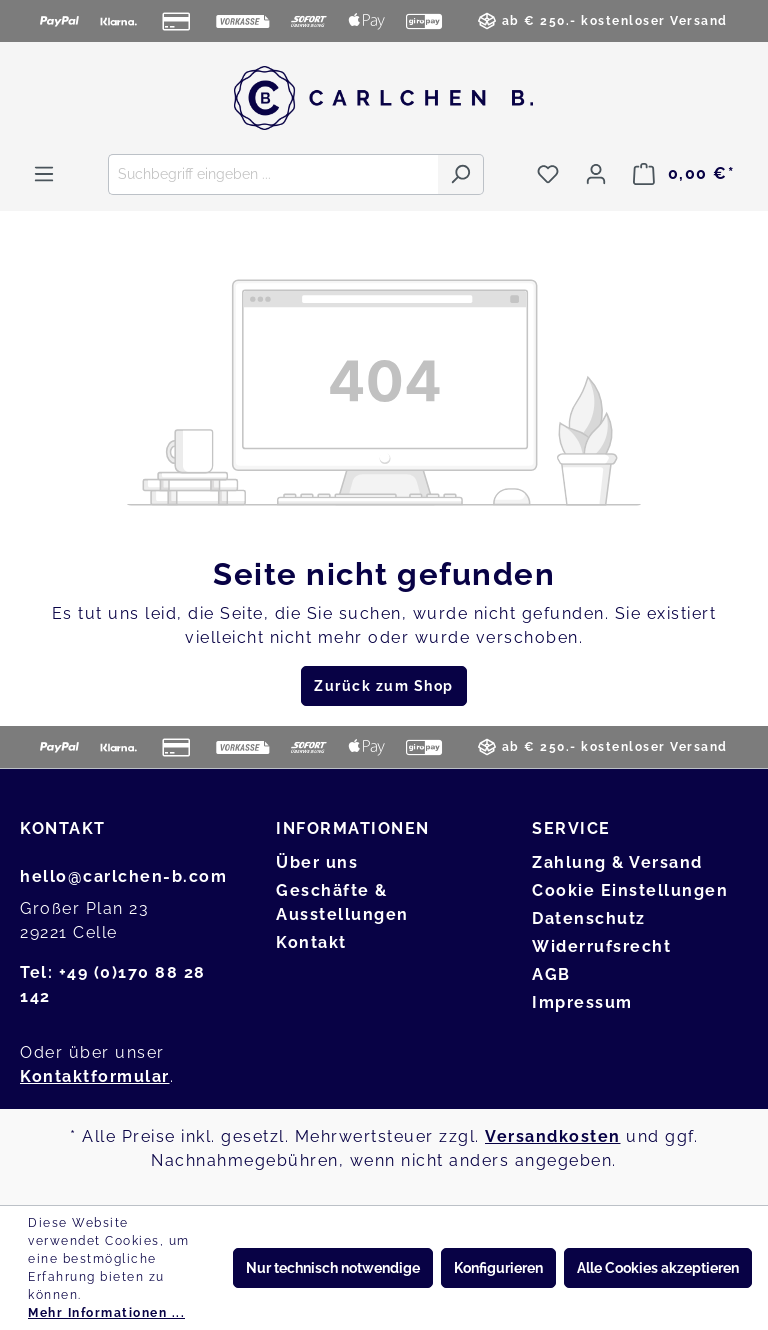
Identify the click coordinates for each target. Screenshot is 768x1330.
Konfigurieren (498, 1268)
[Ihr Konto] (596, 174)
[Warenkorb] (684, 174)
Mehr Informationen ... (106, 1313)
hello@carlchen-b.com (123, 876)
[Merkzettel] (548, 174)
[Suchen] (460, 174)
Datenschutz (589, 918)
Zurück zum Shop (384, 686)
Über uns (317, 862)
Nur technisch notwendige (333, 1268)
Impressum (582, 1002)
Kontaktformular (95, 1076)
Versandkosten (553, 1136)
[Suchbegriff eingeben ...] (273, 174)
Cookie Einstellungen (630, 890)
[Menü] (44, 174)
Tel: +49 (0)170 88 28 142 (113, 984)
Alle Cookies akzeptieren (658, 1268)
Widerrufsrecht (601, 946)
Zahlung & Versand (617, 862)
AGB (551, 974)
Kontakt (311, 942)
